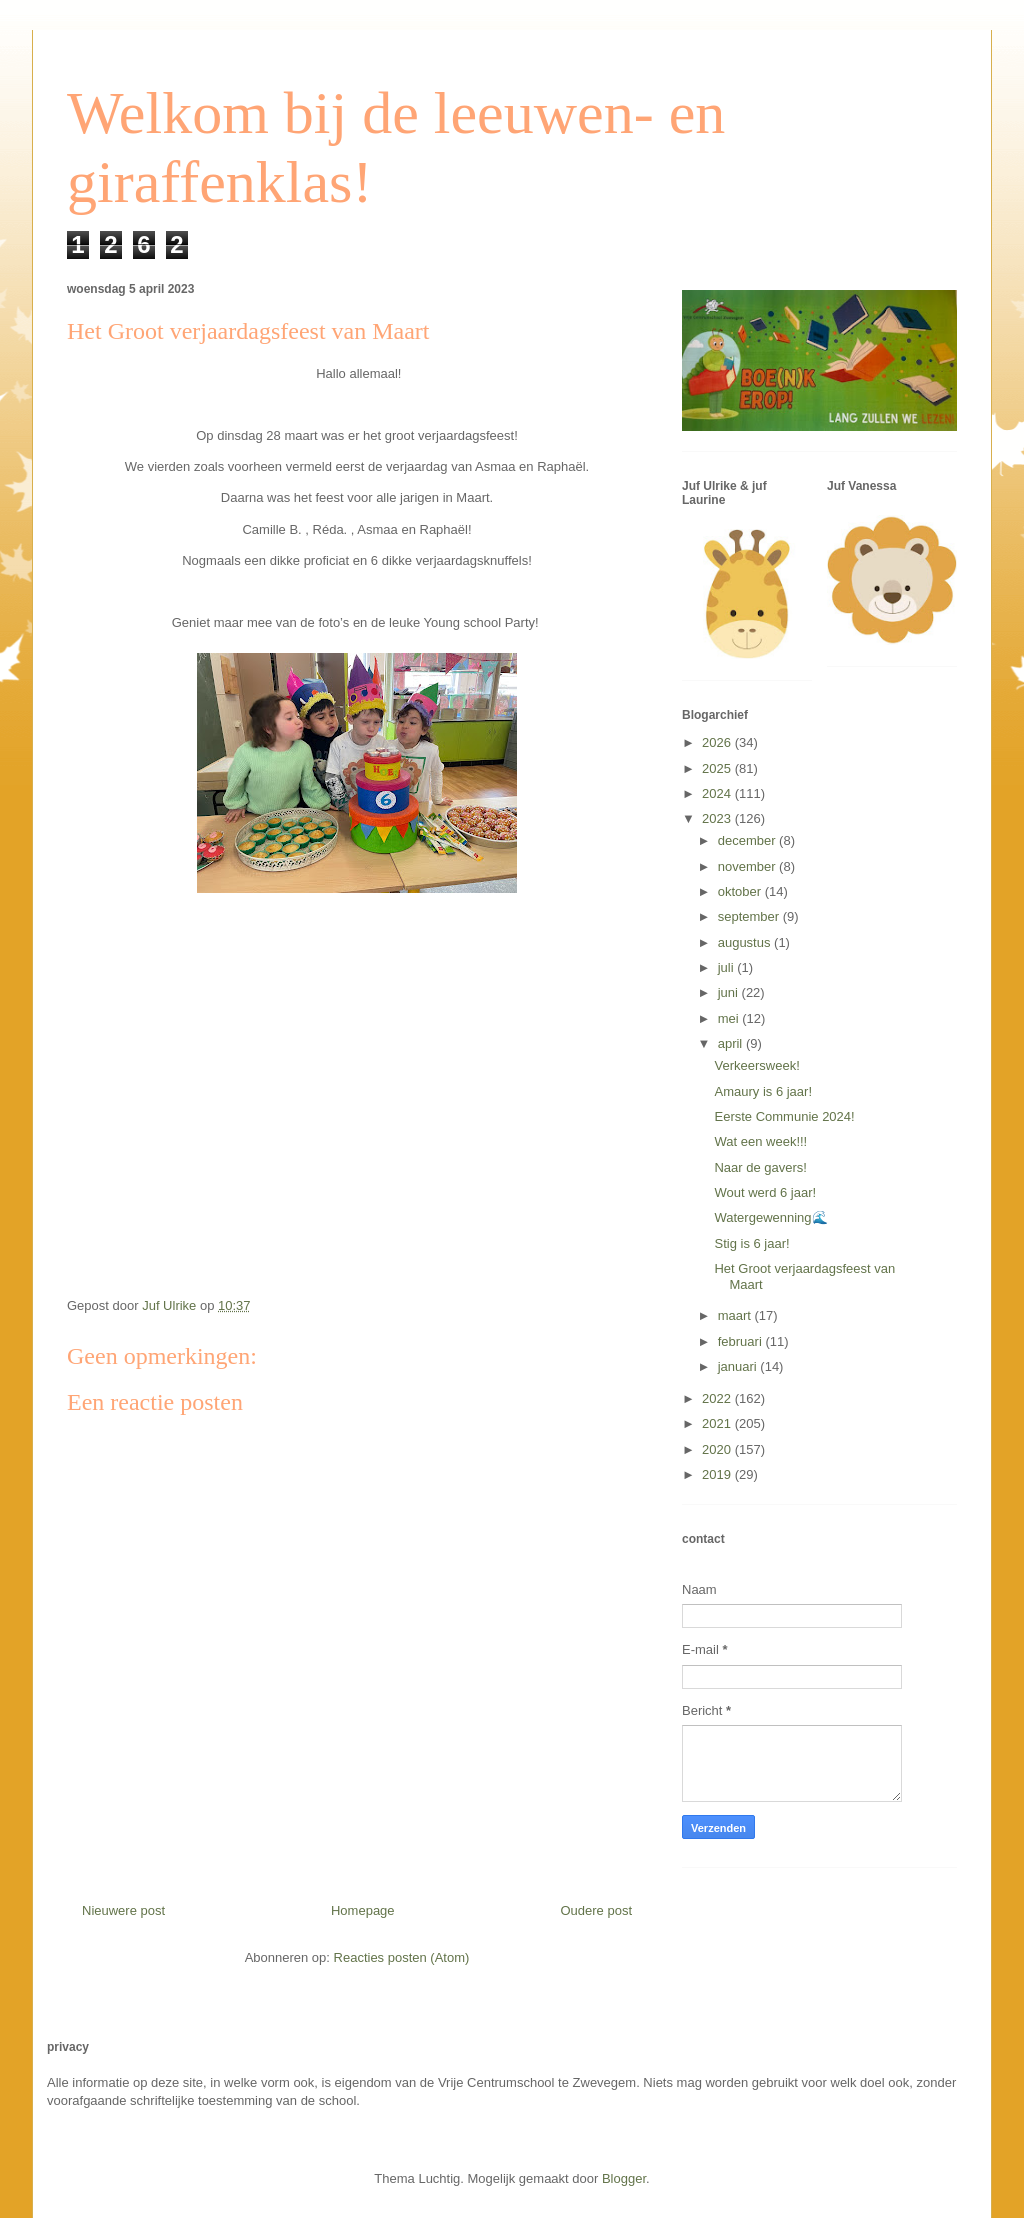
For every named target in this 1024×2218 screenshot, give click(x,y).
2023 (718, 818)
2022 (718, 1398)
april (732, 1043)
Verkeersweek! (756, 1065)
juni (730, 992)
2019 (718, 1474)
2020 (718, 1449)
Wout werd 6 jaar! (765, 1192)
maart (736, 1315)
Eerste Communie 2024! (784, 1116)
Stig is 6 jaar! (751, 1243)
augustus (746, 942)
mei (730, 1018)
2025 (718, 768)
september (750, 916)
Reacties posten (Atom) (402, 1957)
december (748, 840)
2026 (718, 742)
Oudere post (596, 1910)
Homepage (363, 1910)
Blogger (624, 2178)
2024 (718, 793)
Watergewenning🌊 (770, 1217)
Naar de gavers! (760, 1167)
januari (739, 1366)
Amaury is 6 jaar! (763, 1091)
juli (728, 967)
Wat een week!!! (760, 1141)
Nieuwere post (123, 1910)
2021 (718, 1423)
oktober (741, 891)
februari (742, 1341)
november (748, 866)
